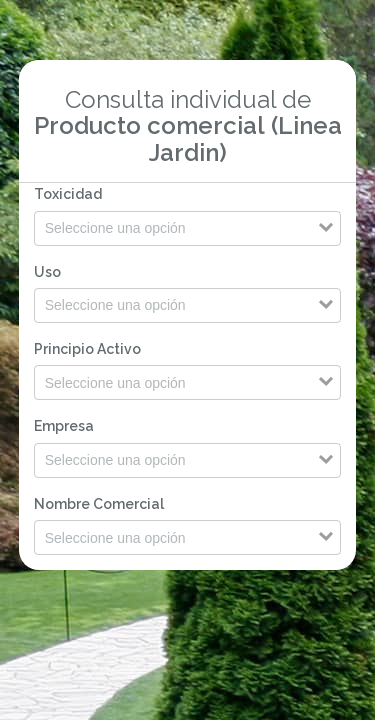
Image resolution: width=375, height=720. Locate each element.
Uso (47, 272)
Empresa (64, 426)
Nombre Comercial (99, 504)
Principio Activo (87, 349)
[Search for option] (188, 228)
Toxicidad (68, 194)
